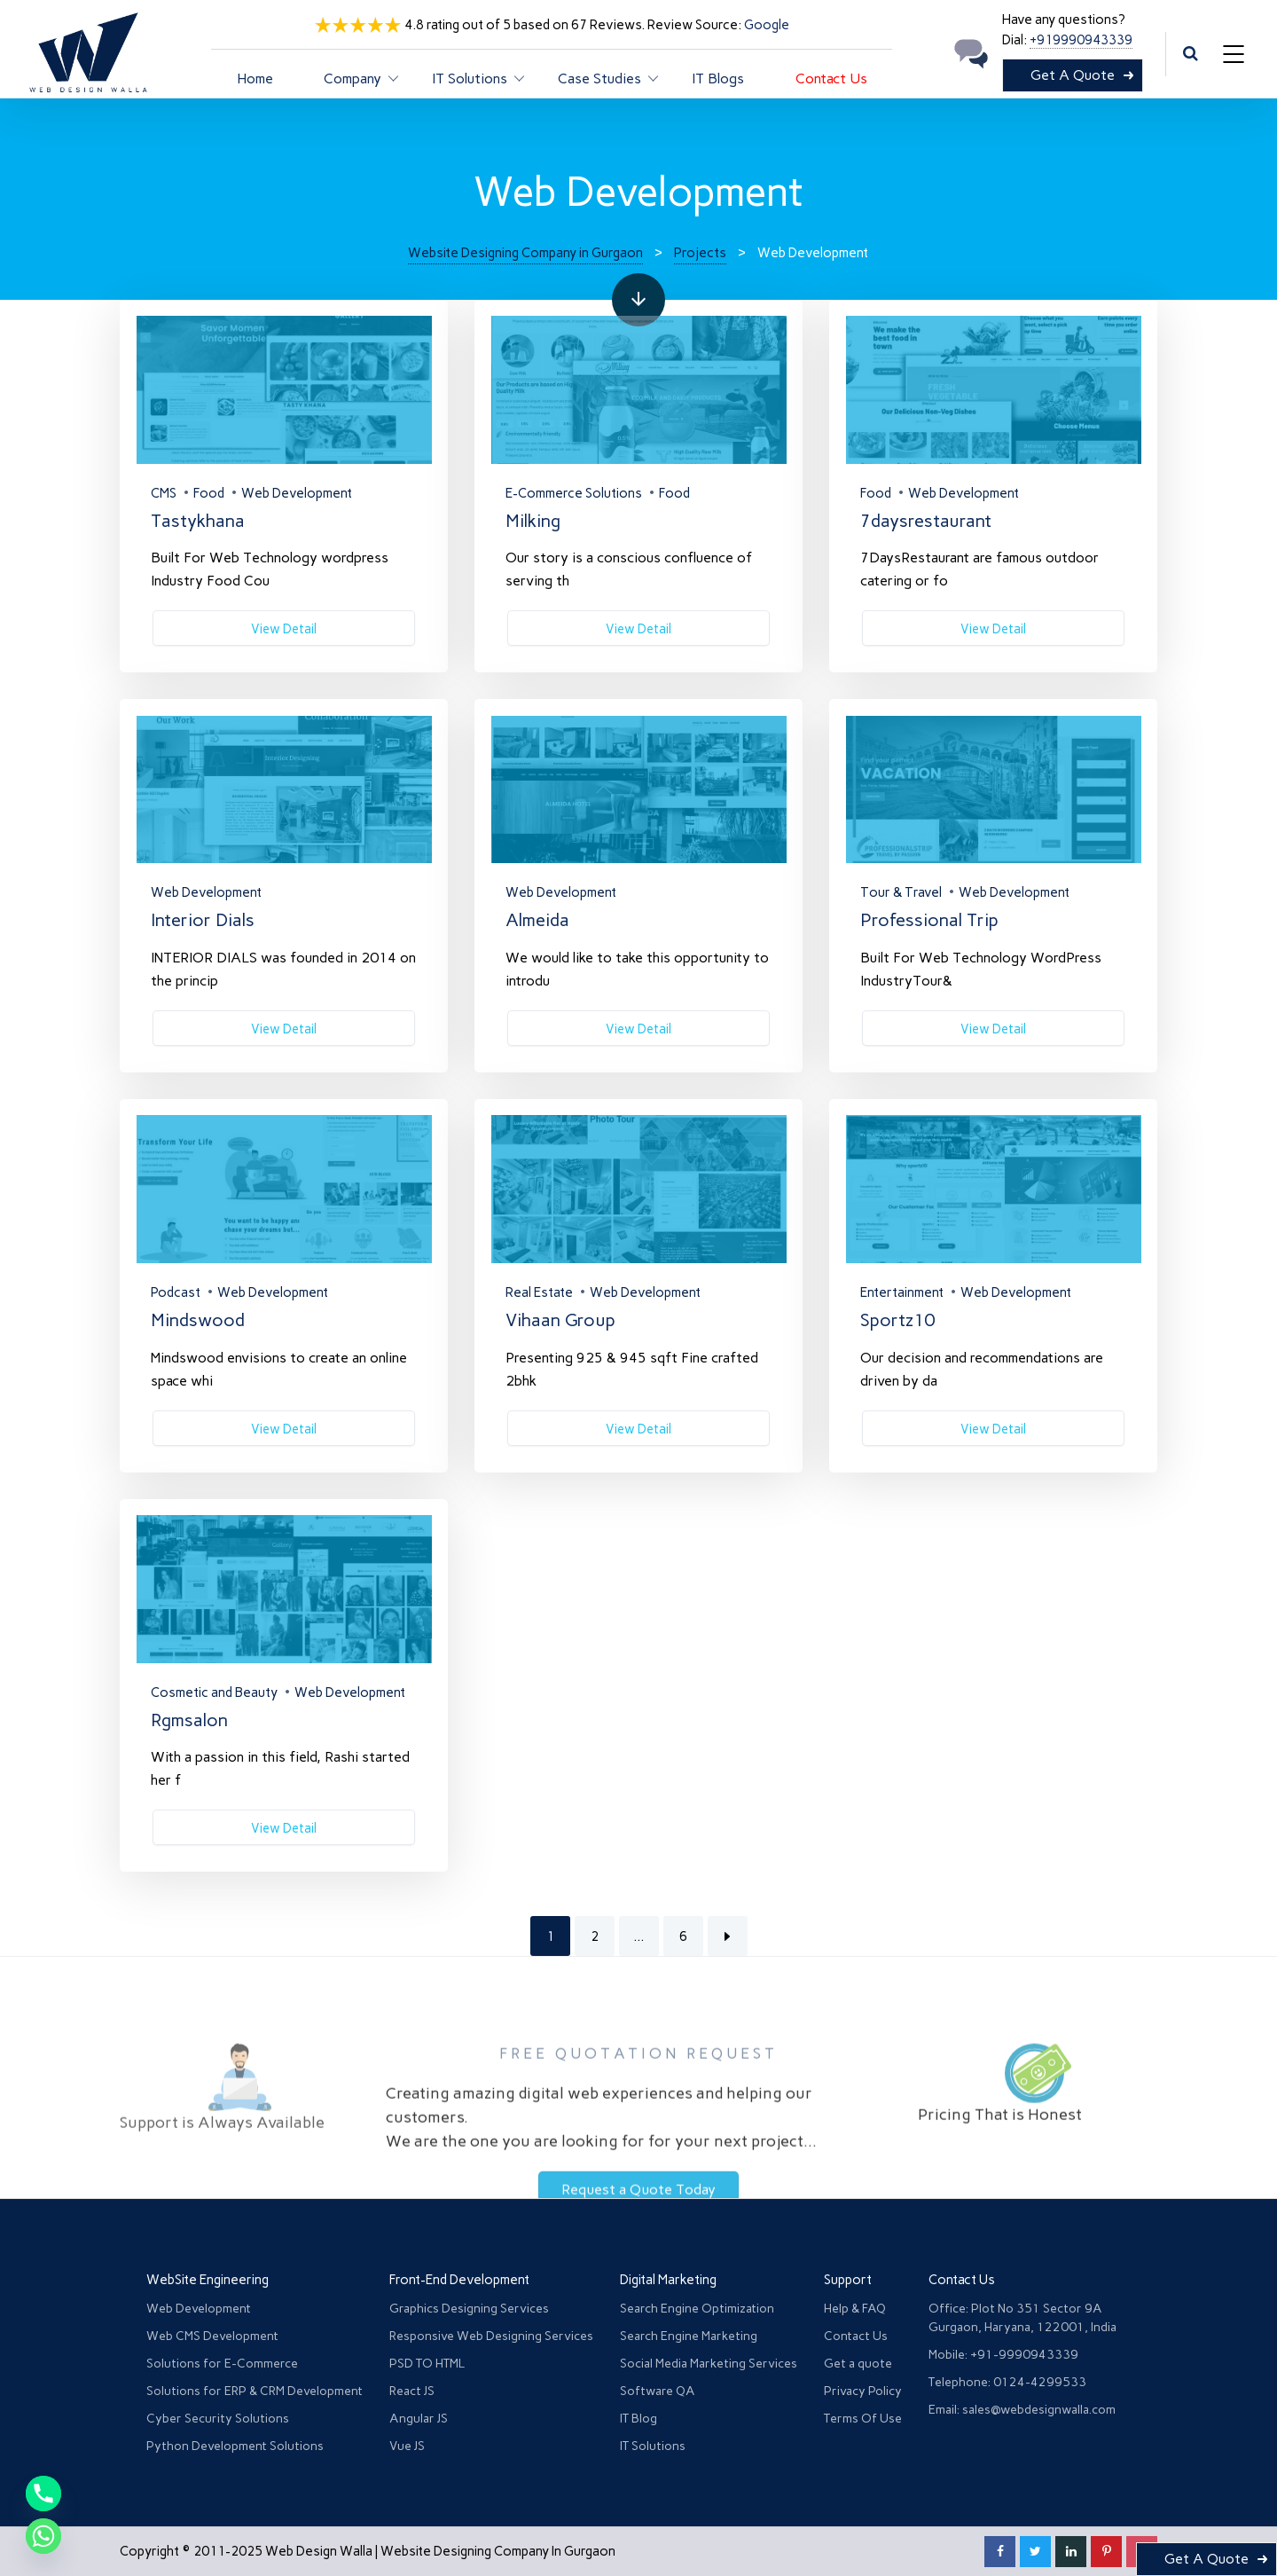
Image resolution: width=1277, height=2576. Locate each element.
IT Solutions (653, 2446)
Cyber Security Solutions (217, 2418)
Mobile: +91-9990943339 (1003, 2354)
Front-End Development (459, 2280)
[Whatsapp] (43, 2536)
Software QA (657, 2391)
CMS (163, 493)
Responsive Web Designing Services (491, 2336)
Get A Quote (1072, 75)
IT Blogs (718, 78)
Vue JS (407, 2446)
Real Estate (539, 1292)
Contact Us (831, 78)
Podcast (175, 1292)
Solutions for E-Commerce (222, 2363)
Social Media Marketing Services (708, 2363)
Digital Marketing (668, 2280)
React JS (412, 2391)
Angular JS (418, 2418)
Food (208, 493)
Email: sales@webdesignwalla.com (1022, 2409)
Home (255, 78)
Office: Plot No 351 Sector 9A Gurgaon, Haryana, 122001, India (1022, 2318)
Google (766, 25)
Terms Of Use (863, 2418)
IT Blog (638, 2418)
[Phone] (43, 2493)
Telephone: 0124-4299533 (1007, 2382)
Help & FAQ (855, 2308)
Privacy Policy (863, 2391)
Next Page (728, 1936)
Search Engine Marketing (688, 2336)
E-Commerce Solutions (573, 493)
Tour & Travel (901, 892)
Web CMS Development (212, 2336)
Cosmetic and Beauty (214, 1692)
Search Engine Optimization (697, 2308)
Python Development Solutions (235, 2446)
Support (848, 2280)
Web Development (296, 493)
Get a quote (858, 2363)
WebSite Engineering (207, 2280)
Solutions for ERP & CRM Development (254, 2391)
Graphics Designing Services (469, 2308)
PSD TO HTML (427, 2363)
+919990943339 (1081, 40)
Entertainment (902, 1292)
